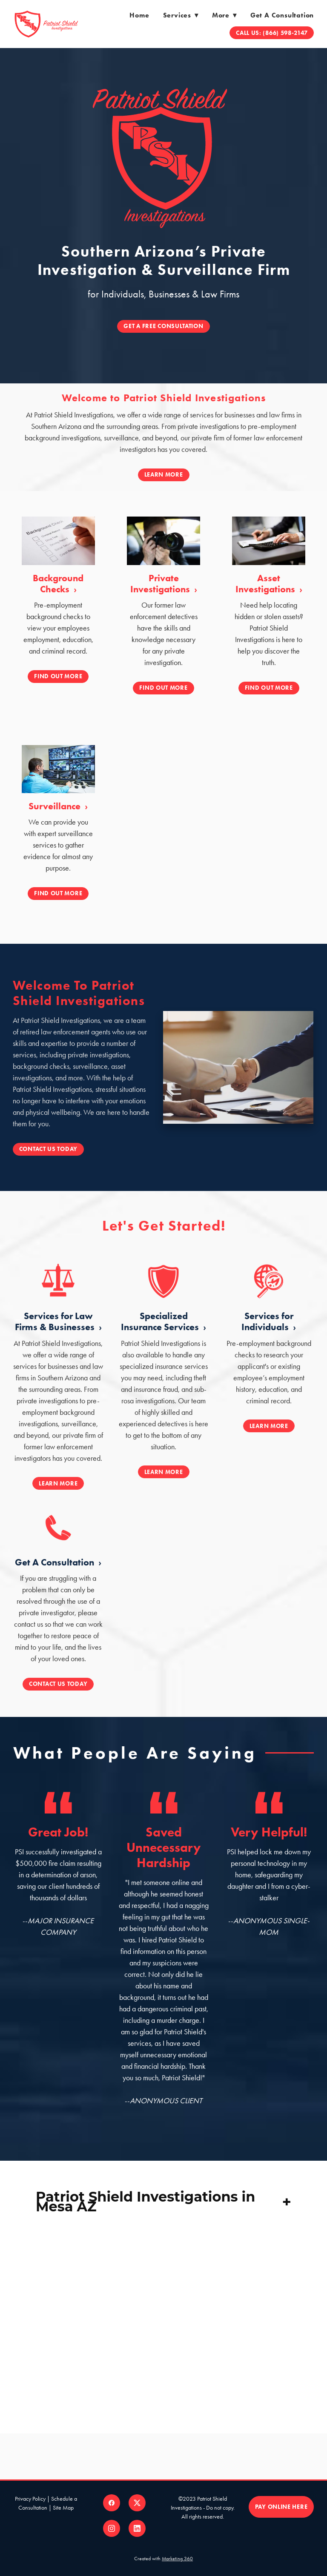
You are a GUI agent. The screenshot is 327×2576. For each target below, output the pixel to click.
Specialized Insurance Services (161, 1333)
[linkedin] (137, 2528)
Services (180, 15)
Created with (163, 2559)
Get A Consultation (55, 1574)
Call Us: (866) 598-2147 (271, 33)
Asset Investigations (266, 583)
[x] (137, 2502)
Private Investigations (161, 583)
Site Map (63, 2507)
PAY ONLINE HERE (281, 2506)
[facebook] (111, 2502)
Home (139, 15)
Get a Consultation (282, 15)
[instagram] (111, 2528)
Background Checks (58, 583)
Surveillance (56, 806)
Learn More (163, 474)
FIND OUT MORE (58, 676)
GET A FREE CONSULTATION (163, 326)
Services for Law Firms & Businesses (56, 1333)
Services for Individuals (267, 1333)
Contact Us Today (36, 1149)
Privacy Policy (30, 2498)
